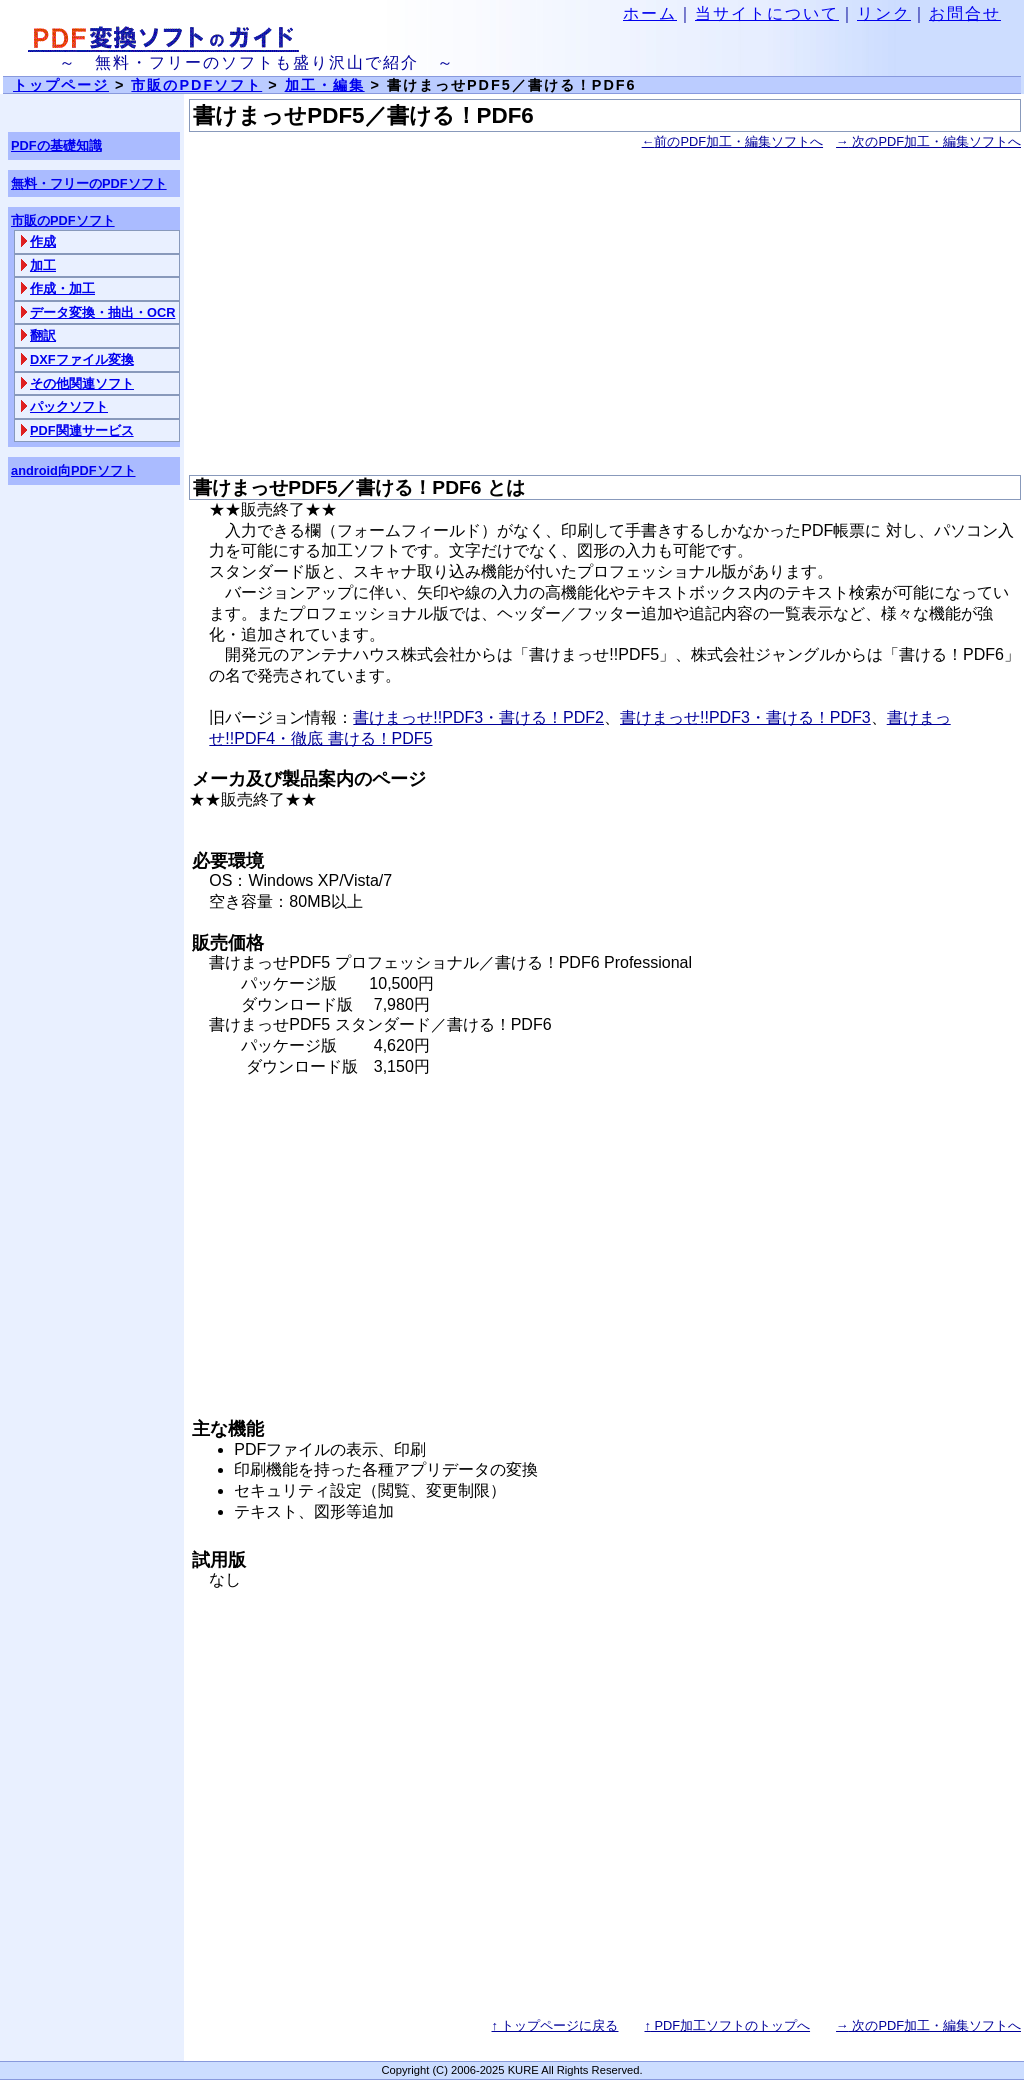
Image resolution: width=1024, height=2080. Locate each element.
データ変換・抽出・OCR (102, 312)
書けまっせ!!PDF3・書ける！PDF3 (745, 717)
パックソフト (69, 406)
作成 (43, 241)
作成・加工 (62, 288)
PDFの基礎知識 (56, 145)
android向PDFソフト (73, 470)
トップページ (61, 85)
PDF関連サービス (82, 430)
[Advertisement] (605, 314)
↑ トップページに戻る (555, 2025)
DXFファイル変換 (82, 359)
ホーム (650, 13)
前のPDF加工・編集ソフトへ (732, 141)
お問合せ (965, 13)
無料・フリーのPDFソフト (89, 183)
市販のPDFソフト (196, 85)
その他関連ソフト (82, 383)
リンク (884, 13)
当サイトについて (767, 13)
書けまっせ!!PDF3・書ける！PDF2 (478, 717)
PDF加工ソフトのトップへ (727, 2025)
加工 (43, 265)
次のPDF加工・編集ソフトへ (928, 141)
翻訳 (43, 335)
